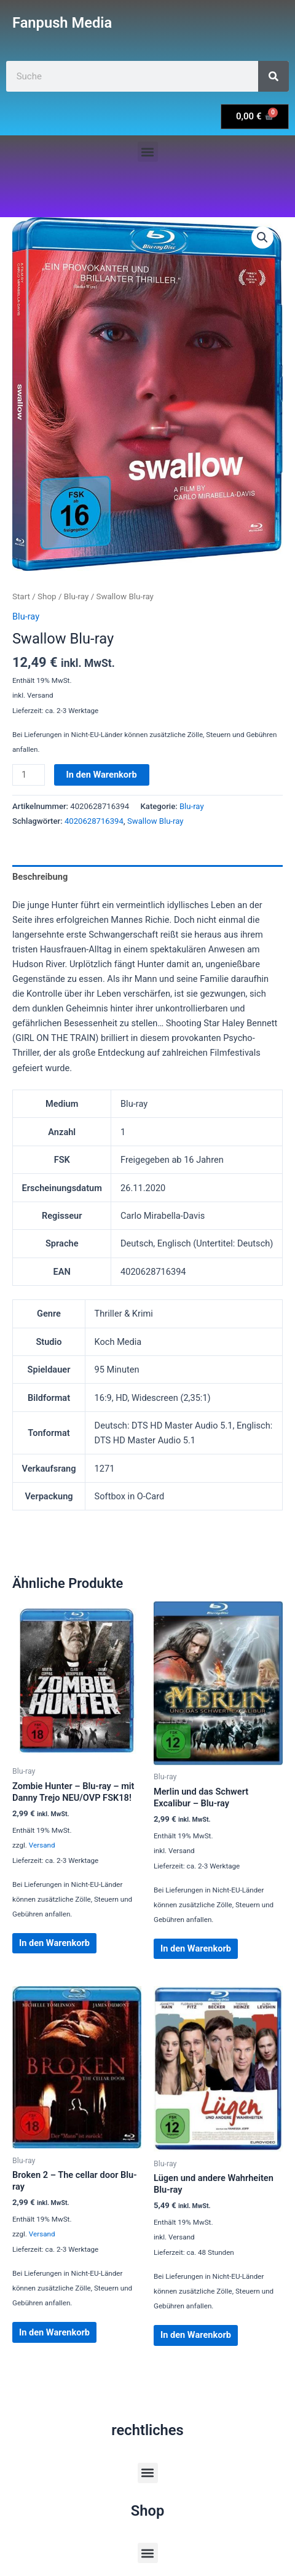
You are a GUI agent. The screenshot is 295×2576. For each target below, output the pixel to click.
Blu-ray (76, 596)
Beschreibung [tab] (40, 876)
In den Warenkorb (101, 774)
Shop (47, 596)
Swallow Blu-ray (155, 821)
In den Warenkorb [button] (54, 1942)
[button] (148, 152)
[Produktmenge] (28, 775)
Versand (42, 1845)
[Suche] (273, 76)
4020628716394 (94, 821)
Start (21, 596)
